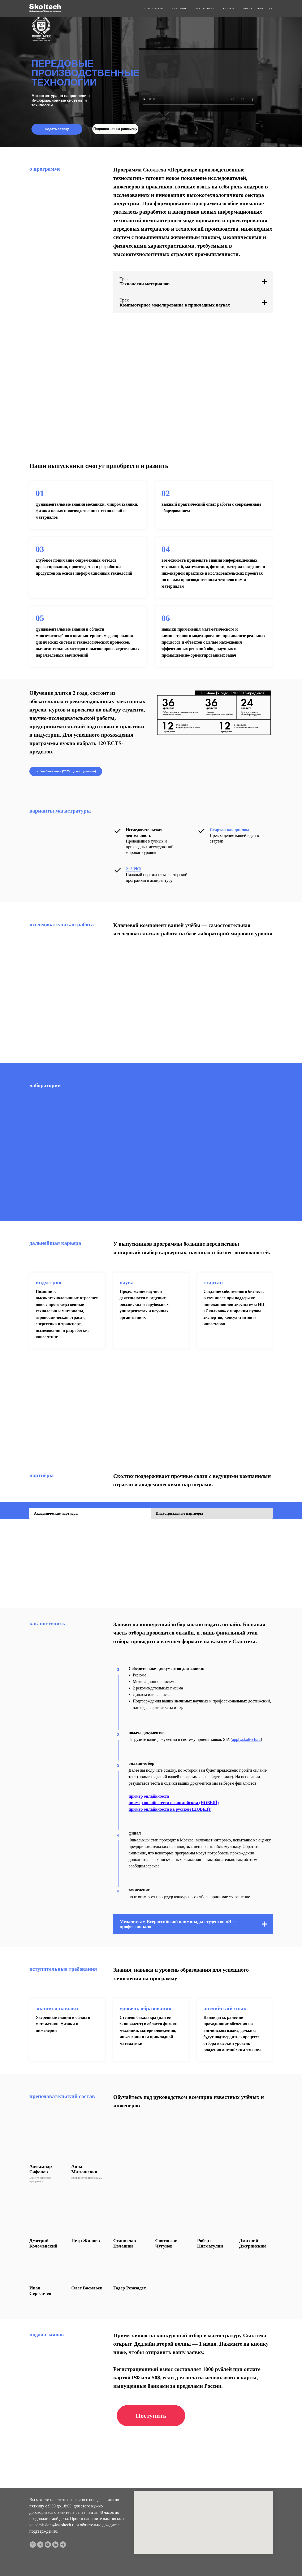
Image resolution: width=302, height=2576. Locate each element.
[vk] (40, 2544)
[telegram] (63, 2544)
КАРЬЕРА (229, 8)
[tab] (90, 1513)
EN (271, 9)
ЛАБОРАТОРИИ (205, 8)
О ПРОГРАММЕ (154, 8)
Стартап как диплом (229, 829)
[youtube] (48, 2544)
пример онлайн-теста (149, 1796)
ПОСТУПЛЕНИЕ (253, 8)
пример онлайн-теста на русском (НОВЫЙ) (170, 1809)
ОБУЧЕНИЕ (179, 8)
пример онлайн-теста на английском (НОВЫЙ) (174, 1802)
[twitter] (33, 2544)
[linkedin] (55, 2544)
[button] (115, 129)
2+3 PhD (133, 869)
